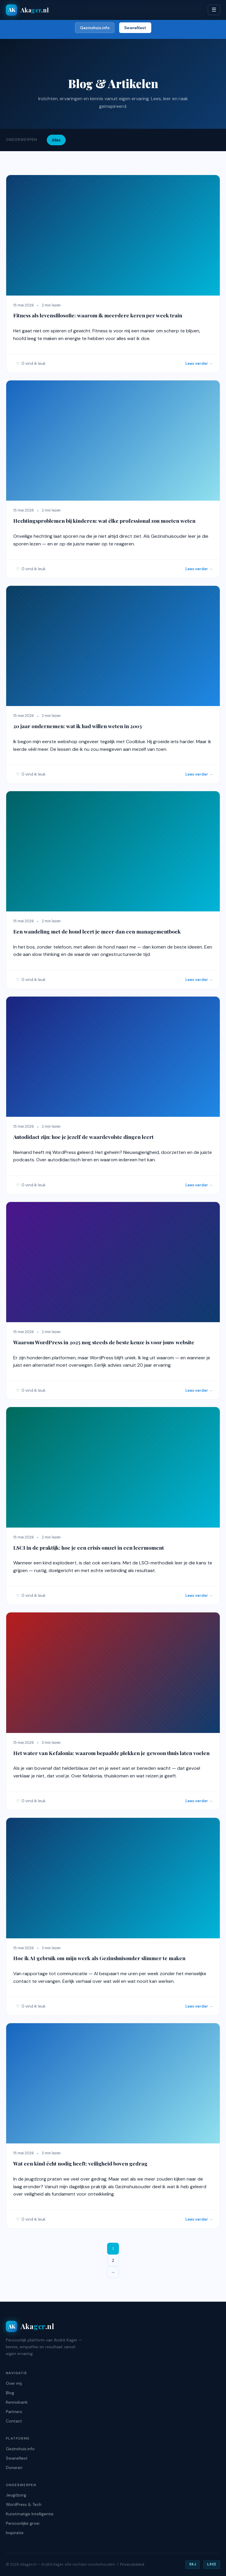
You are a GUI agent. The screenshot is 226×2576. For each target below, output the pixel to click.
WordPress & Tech (23, 2504)
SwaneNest (135, 27)
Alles (56, 140)
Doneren (14, 2467)
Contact (14, 2421)
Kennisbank (17, 2402)
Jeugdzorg (16, 2495)
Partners (14, 2411)
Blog (10, 2392)
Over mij (14, 2383)
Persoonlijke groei (22, 2523)
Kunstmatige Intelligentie (30, 2513)
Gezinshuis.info (94, 27)
